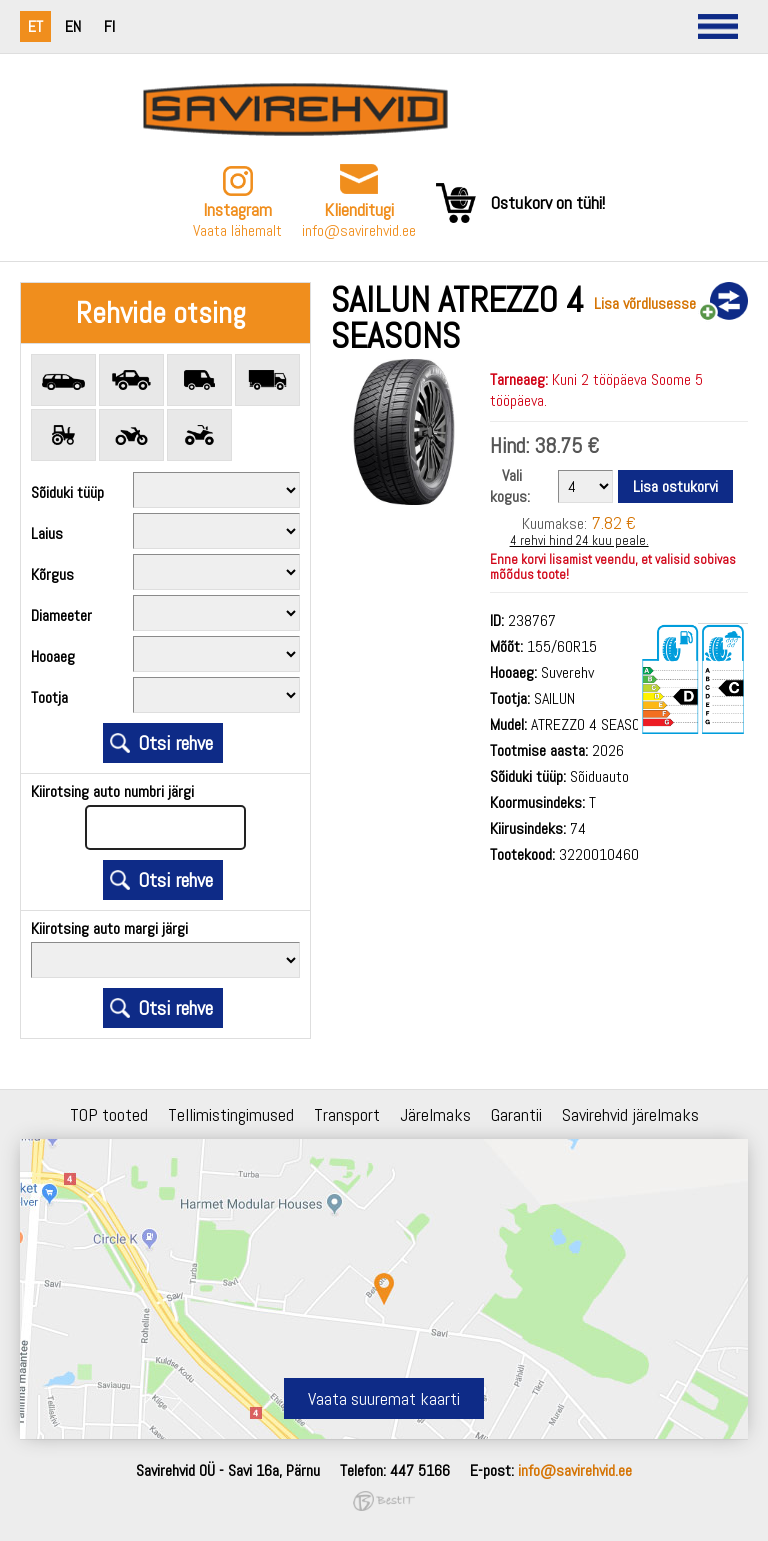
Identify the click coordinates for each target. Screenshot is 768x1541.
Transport (347, 1114)
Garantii (516, 1114)
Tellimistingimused (231, 1114)
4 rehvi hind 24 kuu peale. (579, 540)
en (73, 26)
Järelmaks (435, 1114)
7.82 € (613, 522)
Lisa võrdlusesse (645, 303)
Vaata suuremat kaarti (384, 1398)
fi (109, 26)
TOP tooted (109, 1114)
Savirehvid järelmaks (630, 1114)
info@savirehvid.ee (359, 230)
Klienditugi (359, 209)
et (35, 26)
